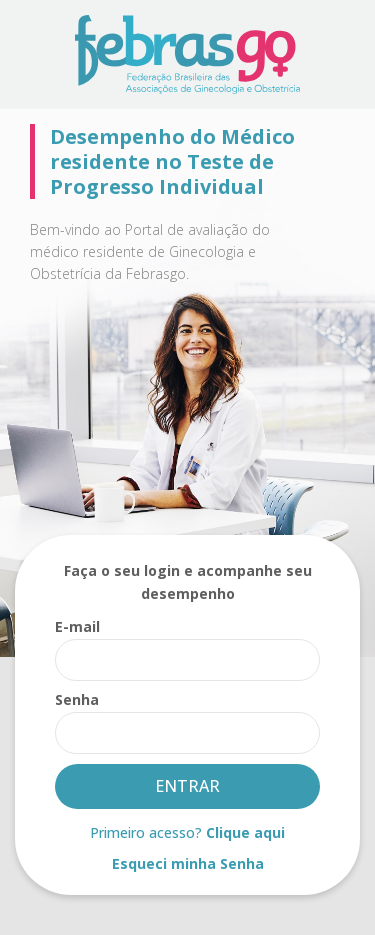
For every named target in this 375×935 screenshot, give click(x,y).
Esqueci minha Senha (188, 863)
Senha (77, 699)
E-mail (77, 626)
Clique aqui (245, 832)
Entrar (187, 786)
